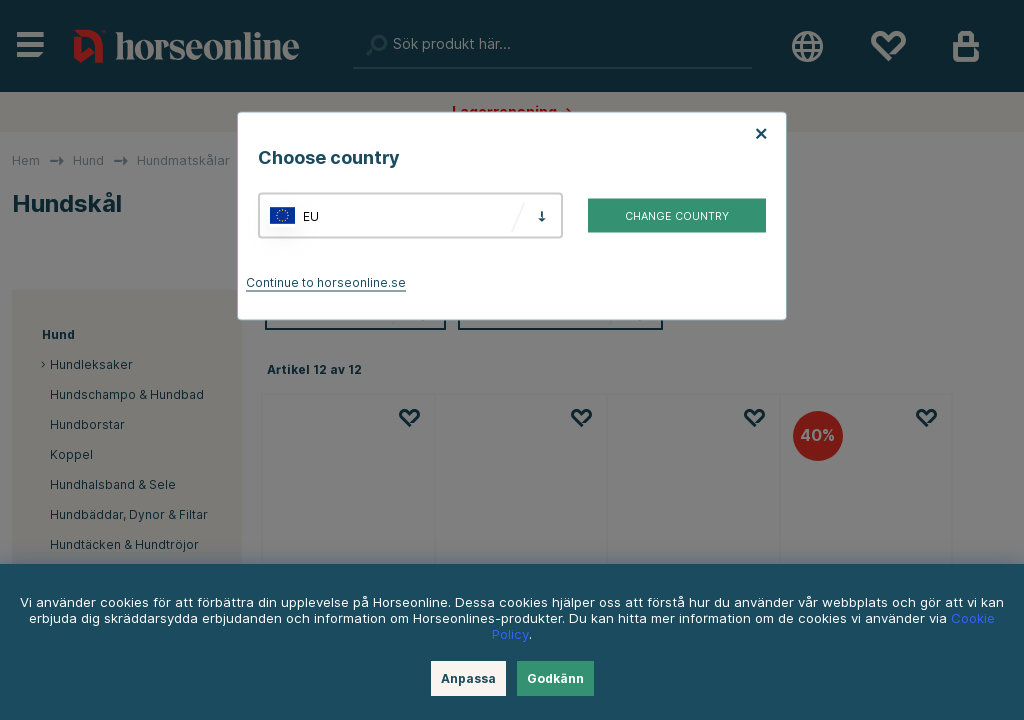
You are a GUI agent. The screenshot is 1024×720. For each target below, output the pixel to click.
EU (311, 215)
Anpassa (468, 678)
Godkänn (555, 678)
